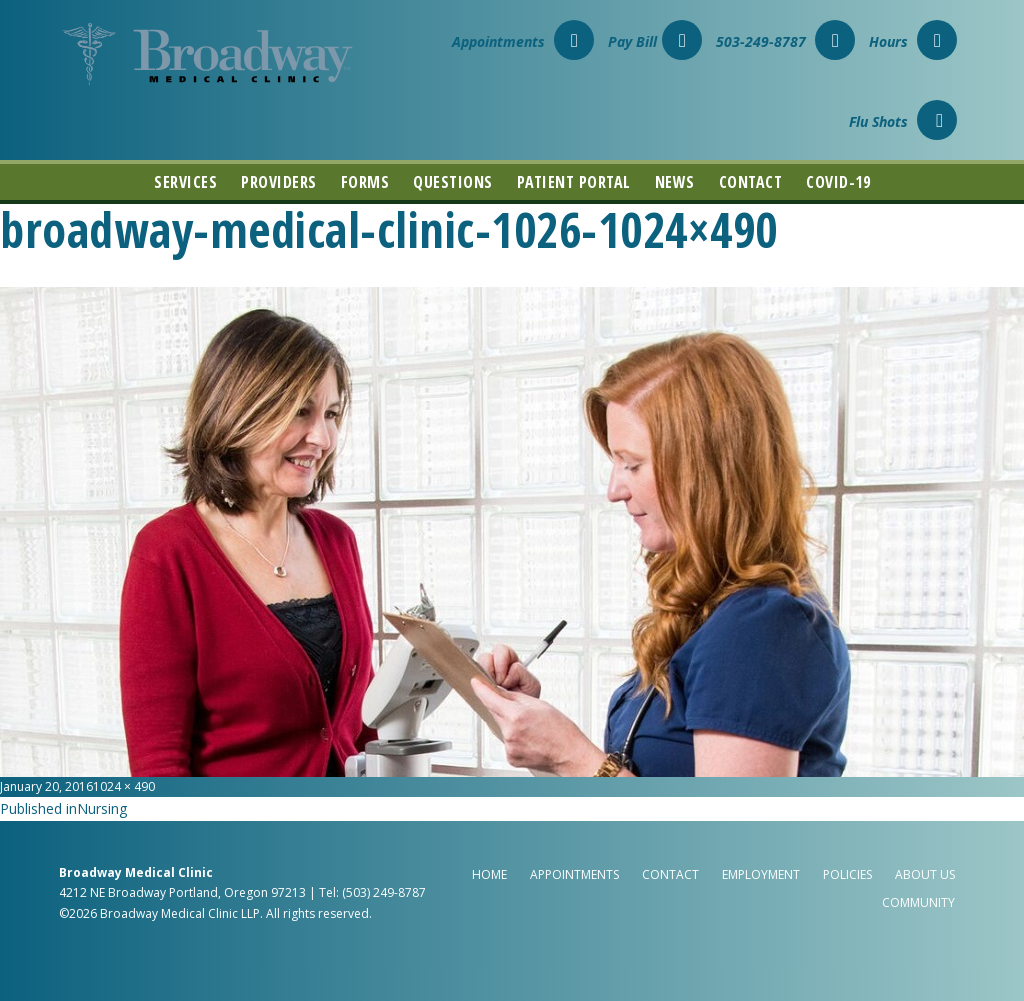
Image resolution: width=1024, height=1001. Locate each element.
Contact (751, 182)
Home (489, 874)
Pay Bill (655, 41)
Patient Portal (574, 182)
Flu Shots (903, 121)
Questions (453, 182)
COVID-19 (838, 182)
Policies (847, 874)
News (675, 182)
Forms (365, 182)
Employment (761, 874)
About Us (925, 874)
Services (185, 182)
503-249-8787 (785, 41)
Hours (913, 41)
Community (918, 902)
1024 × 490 (124, 786)
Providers (279, 182)
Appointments (523, 41)
